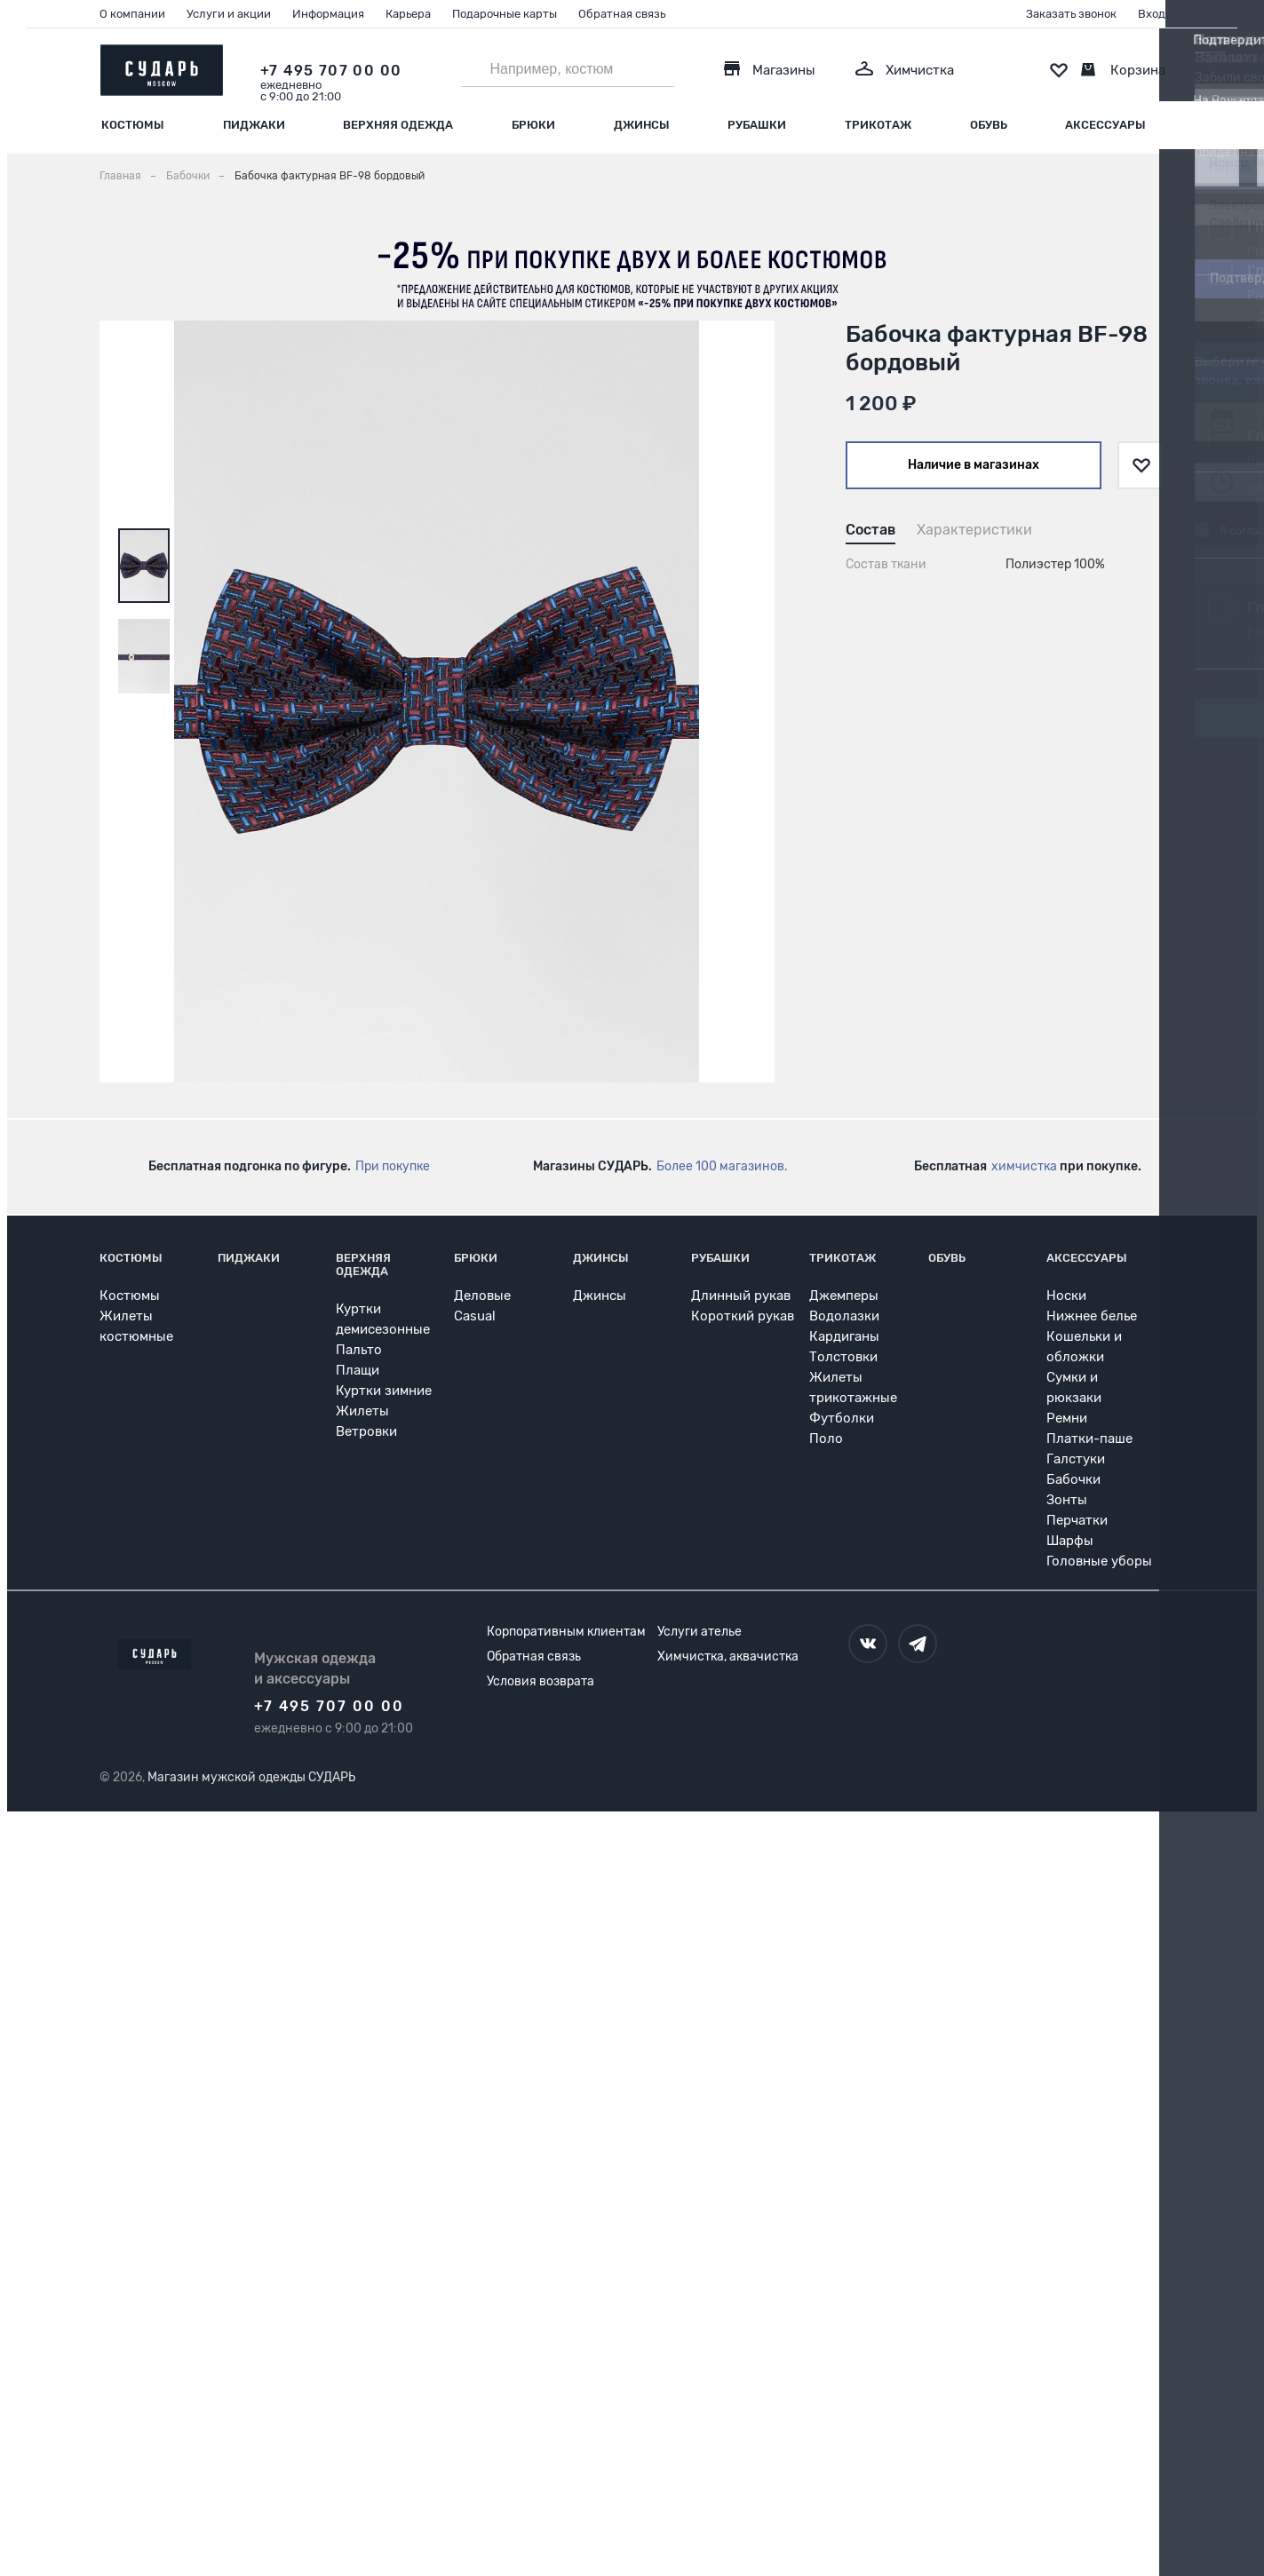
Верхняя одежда (398, 124)
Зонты (1066, 1500)
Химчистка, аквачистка (728, 1656)
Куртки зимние (384, 1391)
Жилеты (362, 1411)
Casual (475, 1316)
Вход (1151, 14)
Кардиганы (844, 1336)
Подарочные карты (504, 13)
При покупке (392, 1166)
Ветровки (366, 1431)
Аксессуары (1105, 124)
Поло (826, 1439)
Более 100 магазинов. (722, 1166)
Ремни (1066, 1418)
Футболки (841, 1418)
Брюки (533, 124)
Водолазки (844, 1316)
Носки (1066, 1296)
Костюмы (132, 124)
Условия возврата (540, 1681)
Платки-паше (1089, 1439)
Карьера (408, 13)
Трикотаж (878, 124)
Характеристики (974, 529)
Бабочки (1073, 1479)
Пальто (359, 1350)
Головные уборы (1099, 1561)
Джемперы (843, 1296)
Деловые (482, 1296)
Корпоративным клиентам (566, 1631)
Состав (870, 529)
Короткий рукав (742, 1316)
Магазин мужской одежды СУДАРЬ (251, 1777)
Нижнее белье (1091, 1316)
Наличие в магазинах (973, 464)
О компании (132, 13)
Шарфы (1069, 1541)
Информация (328, 13)
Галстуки (1075, 1459)
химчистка (1024, 1166)
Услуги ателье (699, 1631)
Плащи (357, 1370)
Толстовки (843, 1357)
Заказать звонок (1071, 14)
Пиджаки (254, 124)
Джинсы (642, 124)
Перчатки (1077, 1520)
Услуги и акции (229, 13)
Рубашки (756, 124)
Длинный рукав (741, 1296)
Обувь (988, 124)
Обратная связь (621, 13)
